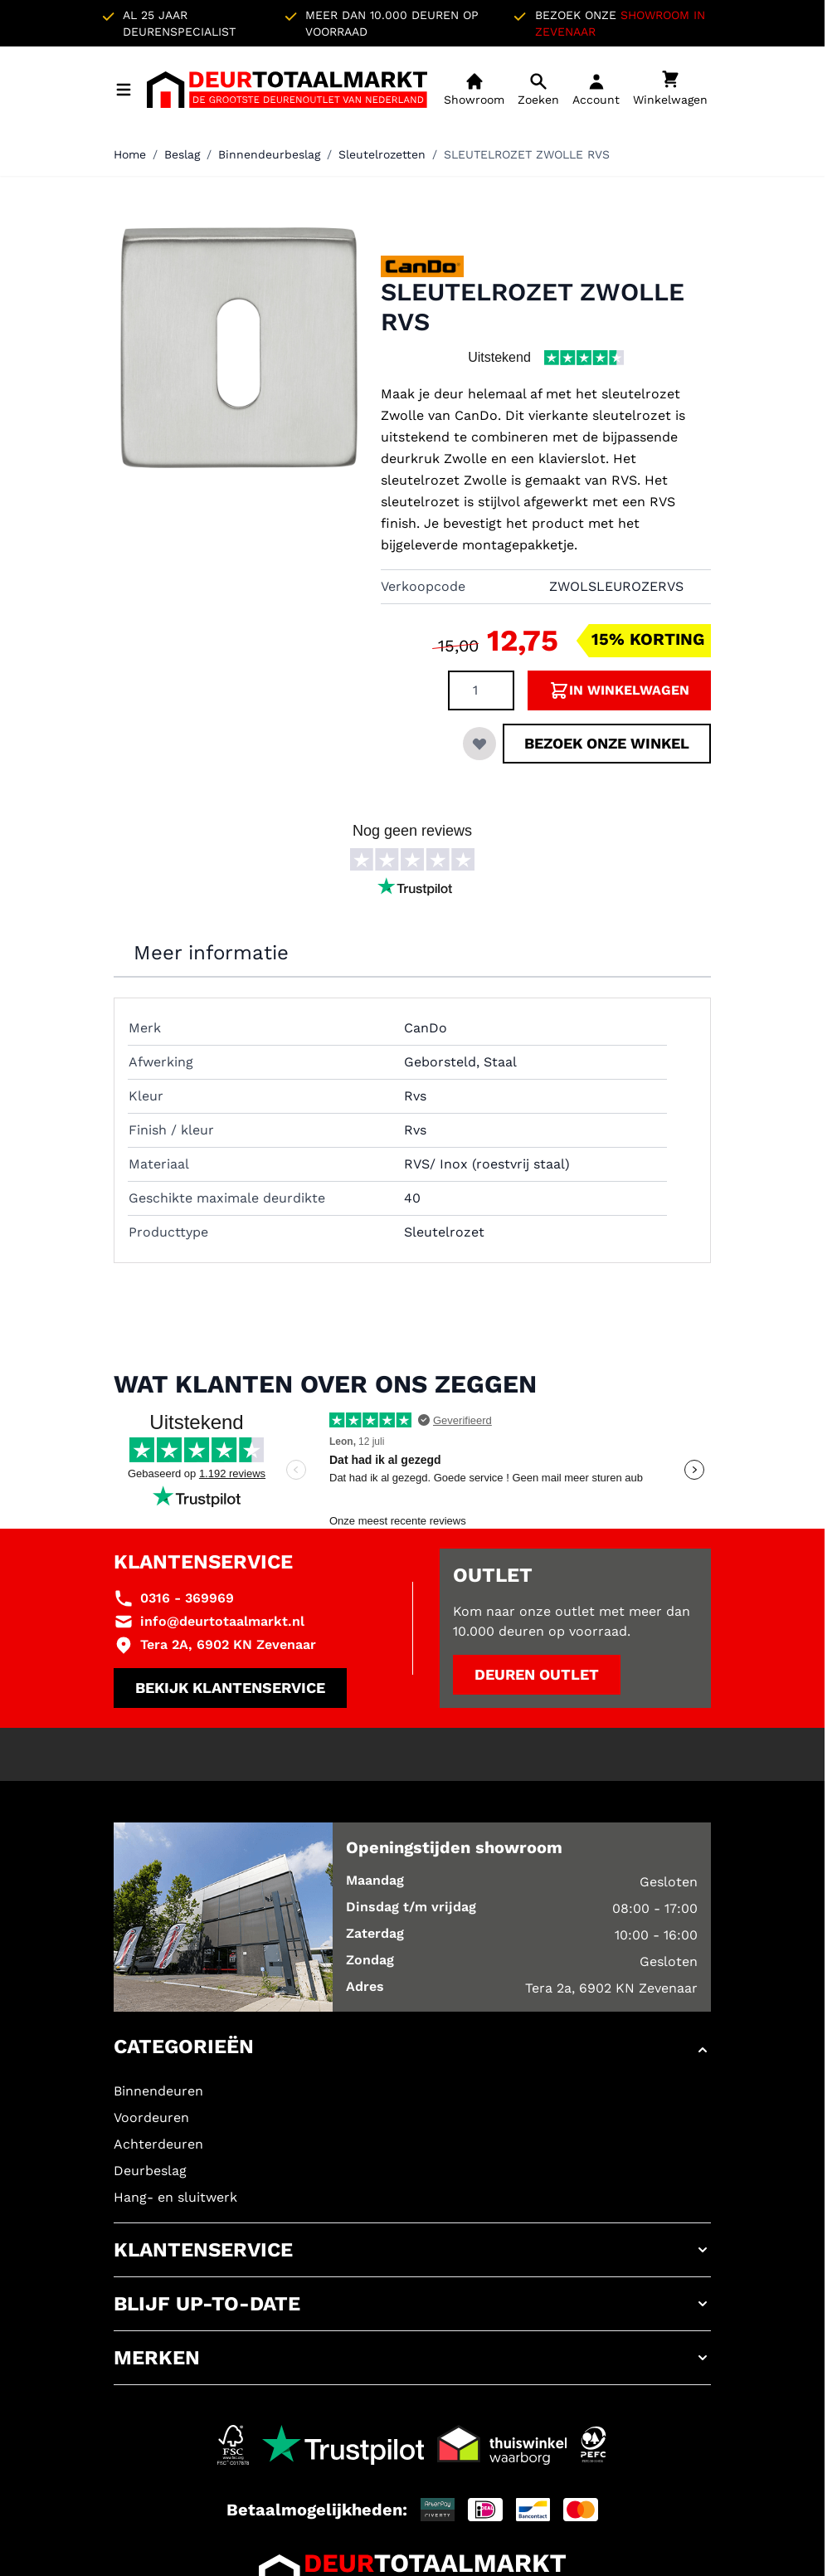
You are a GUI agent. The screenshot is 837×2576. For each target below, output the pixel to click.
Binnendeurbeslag (269, 154)
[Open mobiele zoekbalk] (538, 89)
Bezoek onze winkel (606, 743)
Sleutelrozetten (382, 154)
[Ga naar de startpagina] (287, 89)
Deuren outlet (536, 1674)
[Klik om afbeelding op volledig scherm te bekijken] (239, 347)
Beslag (182, 154)
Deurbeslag (150, 2170)
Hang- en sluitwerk (175, 2197)
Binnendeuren (158, 2091)
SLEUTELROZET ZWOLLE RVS (527, 154)
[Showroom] (474, 89)
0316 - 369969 (187, 1598)
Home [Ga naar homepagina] (130, 154)
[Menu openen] (124, 90)
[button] (412, 2050)
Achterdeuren (158, 2144)
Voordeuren (151, 2117)
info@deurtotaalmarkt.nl (222, 1621)
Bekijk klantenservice (230, 1687)
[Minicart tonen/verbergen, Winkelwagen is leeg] (670, 89)
